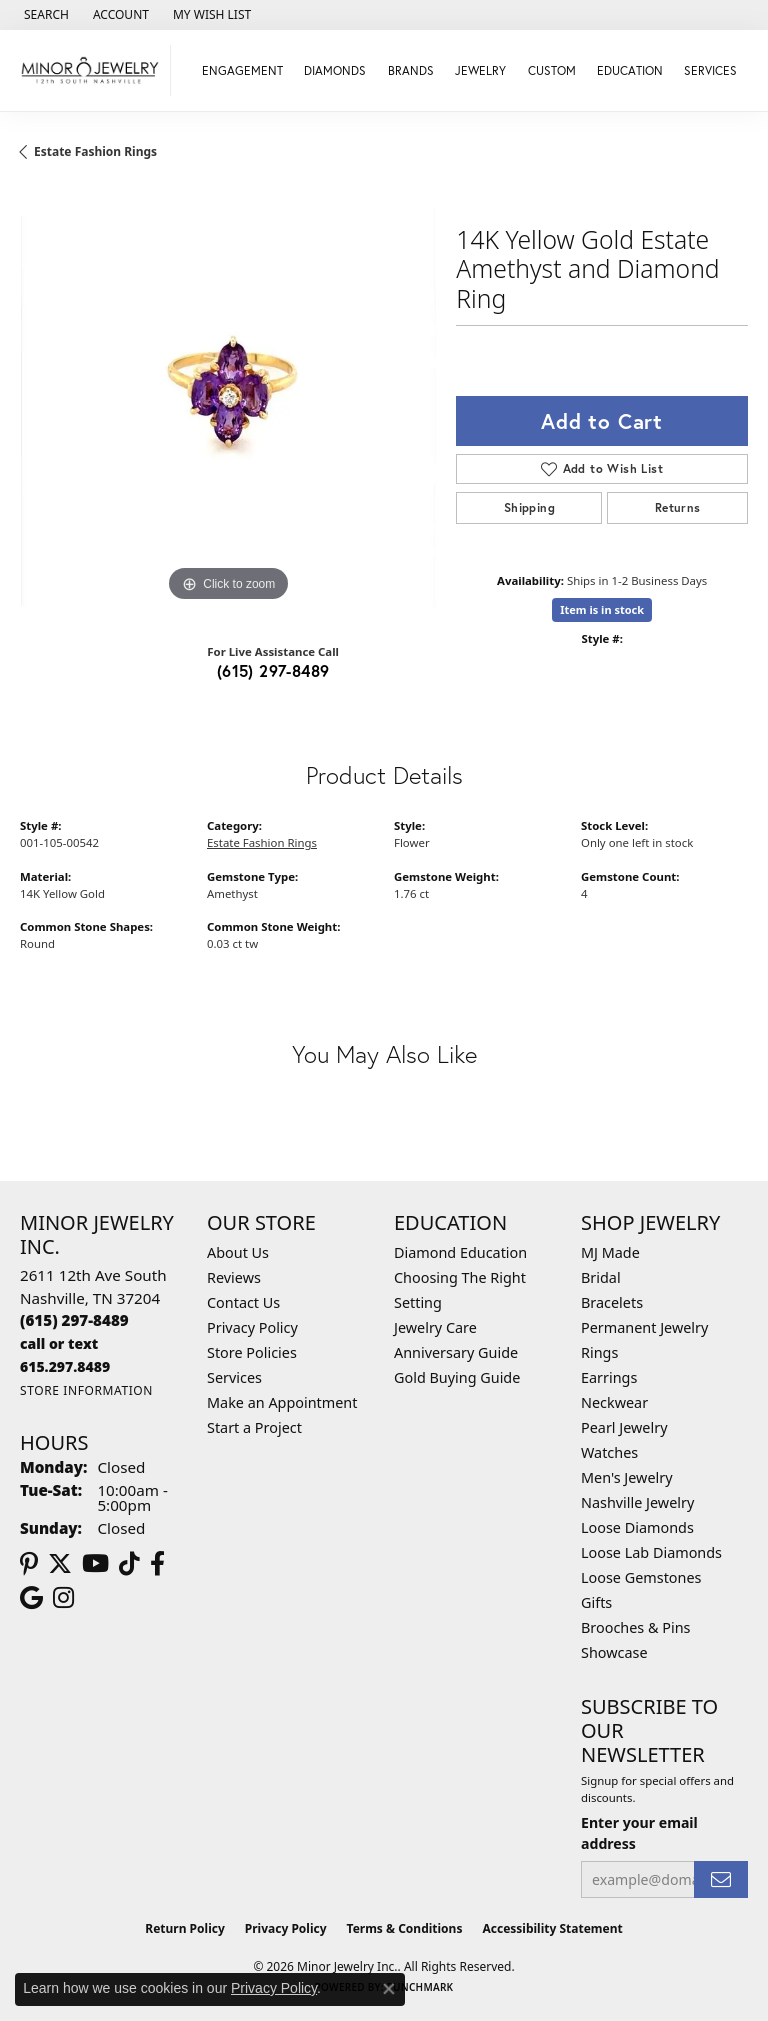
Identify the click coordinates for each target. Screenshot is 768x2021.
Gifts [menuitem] (596, 1602)
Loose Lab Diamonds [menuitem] (651, 1552)
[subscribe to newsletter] (721, 1879)
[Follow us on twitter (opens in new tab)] (60, 1564)
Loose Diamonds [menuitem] (637, 1527)
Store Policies (252, 1352)
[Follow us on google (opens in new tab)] (31, 1598)
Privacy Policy (252, 1327)
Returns (678, 507)
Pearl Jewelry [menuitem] (624, 1427)
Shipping (529, 507)
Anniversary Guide (456, 1352)
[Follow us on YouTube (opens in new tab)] (95, 1564)
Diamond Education (460, 1252)
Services (234, 1377)
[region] (228, 399)
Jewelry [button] (480, 70)
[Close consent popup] (389, 1989)
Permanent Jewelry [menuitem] (644, 1327)
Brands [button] (411, 70)
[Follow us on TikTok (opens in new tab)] (129, 1564)
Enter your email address (639, 1833)
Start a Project (254, 1427)
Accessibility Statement (552, 1928)
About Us (238, 1252)
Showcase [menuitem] (614, 1652)
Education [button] (630, 70)
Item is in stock (602, 609)
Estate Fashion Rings (95, 151)
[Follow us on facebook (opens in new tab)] (157, 1564)
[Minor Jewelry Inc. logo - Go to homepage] (90, 70)
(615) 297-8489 (273, 670)
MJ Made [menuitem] (610, 1252)
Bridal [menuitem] (601, 1277)
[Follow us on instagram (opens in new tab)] (63, 1598)
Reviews (234, 1277)
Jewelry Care (435, 1327)
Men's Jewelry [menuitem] (627, 1477)
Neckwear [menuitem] (614, 1402)
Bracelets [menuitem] (612, 1302)
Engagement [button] (242, 70)
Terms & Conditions (405, 1928)
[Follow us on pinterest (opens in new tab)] (29, 1564)
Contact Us (243, 1302)
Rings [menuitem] (599, 1352)
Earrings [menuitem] (609, 1377)
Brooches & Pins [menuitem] (635, 1627)
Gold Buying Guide (457, 1377)
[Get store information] (86, 1390)
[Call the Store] (74, 1320)
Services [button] (710, 70)
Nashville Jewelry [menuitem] (637, 1502)
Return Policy (185, 1928)
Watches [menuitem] (609, 1452)
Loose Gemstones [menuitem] (641, 1577)
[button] (44, 15)
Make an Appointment (282, 1402)
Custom (552, 70)
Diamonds (335, 70)
